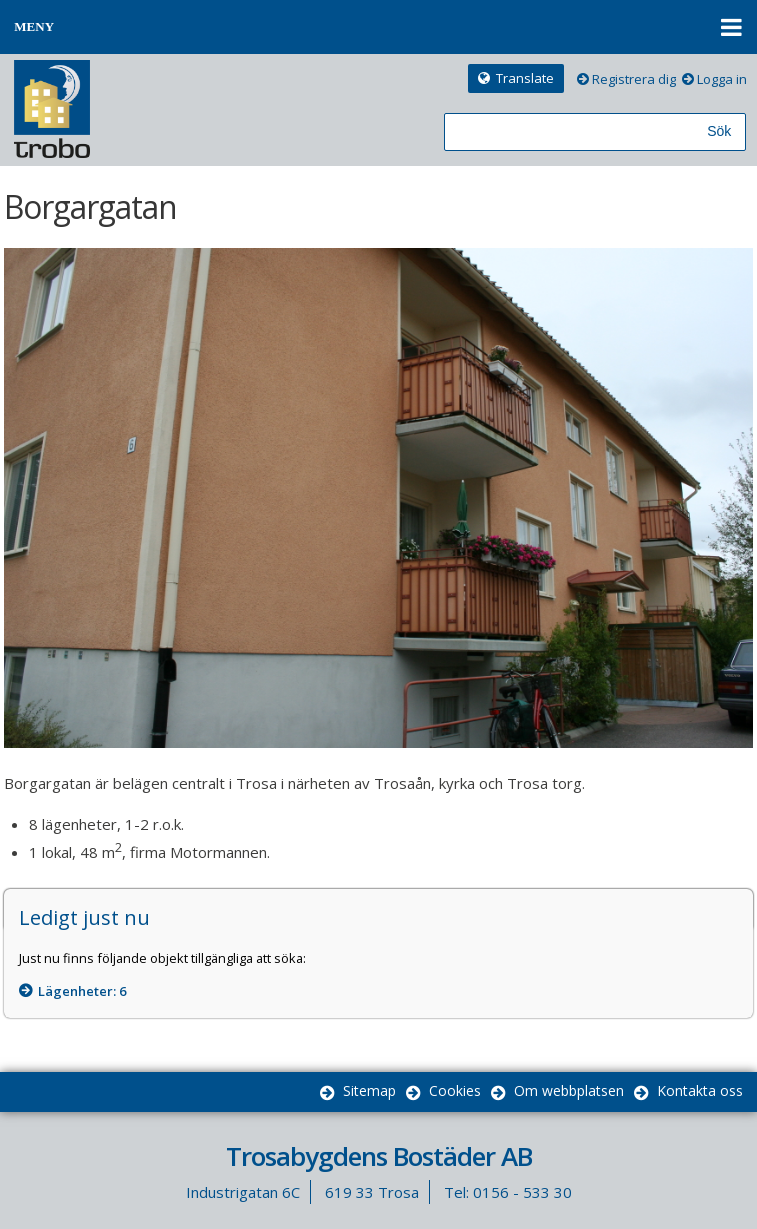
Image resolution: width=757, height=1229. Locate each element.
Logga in (722, 79)
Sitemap (369, 1090)
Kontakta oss (700, 1090)
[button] (378, 27)
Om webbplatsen (569, 1090)
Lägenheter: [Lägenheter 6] (82, 991)
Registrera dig (634, 79)
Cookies (455, 1090)
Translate (525, 78)
